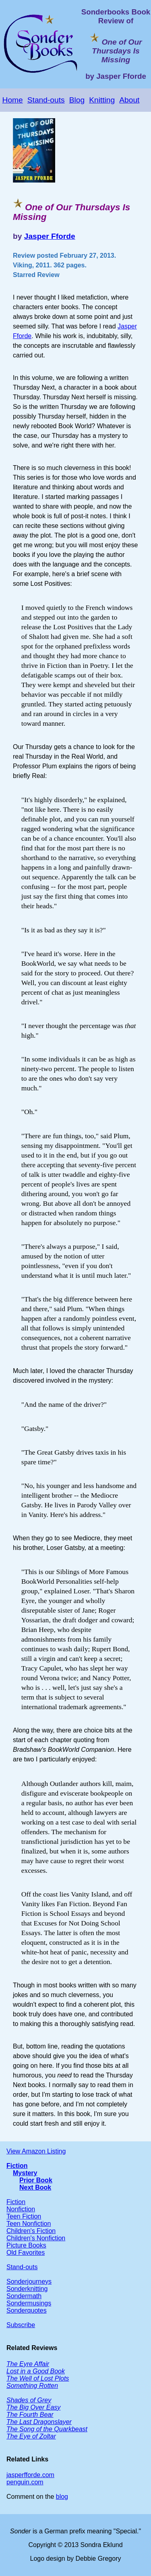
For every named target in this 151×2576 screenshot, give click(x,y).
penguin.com (24, 2482)
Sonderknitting (27, 2288)
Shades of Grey (28, 2400)
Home (12, 100)
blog (62, 2496)
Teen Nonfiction (28, 2223)
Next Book (35, 2187)
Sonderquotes (26, 2310)
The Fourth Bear (30, 2414)
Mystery (25, 2173)
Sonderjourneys (29, 2281)
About (129, 100)
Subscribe (20, 2324)
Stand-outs (46, 100)
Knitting (102, 100)
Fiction (16, 2165)
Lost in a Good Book (35, 2371)
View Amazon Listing (36, 2151)
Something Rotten (32, 2385)
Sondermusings (28, 2303)
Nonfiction (20, 2209)
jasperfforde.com (30, 2474)
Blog (77, 100)
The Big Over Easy (33, 2407)
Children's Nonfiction (35, 2238)
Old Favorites (25, 2252)
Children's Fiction (31, 2230)
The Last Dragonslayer (39, 2421)
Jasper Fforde (49, 236)
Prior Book (35, 2180)
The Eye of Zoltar (31, 2436)
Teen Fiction (23, 2216)
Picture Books (26, 2245)
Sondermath (23, 2296)
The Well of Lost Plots (37, 2378)
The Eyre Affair (27, 2363)
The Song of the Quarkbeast (46, 2429)
